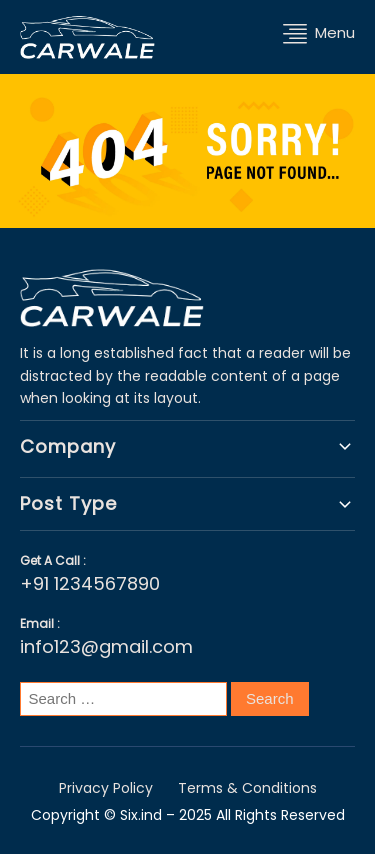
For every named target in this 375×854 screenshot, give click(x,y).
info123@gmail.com (106, 646)
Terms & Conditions (247, 788)
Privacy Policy (106, 788)
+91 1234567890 (90, 583)
